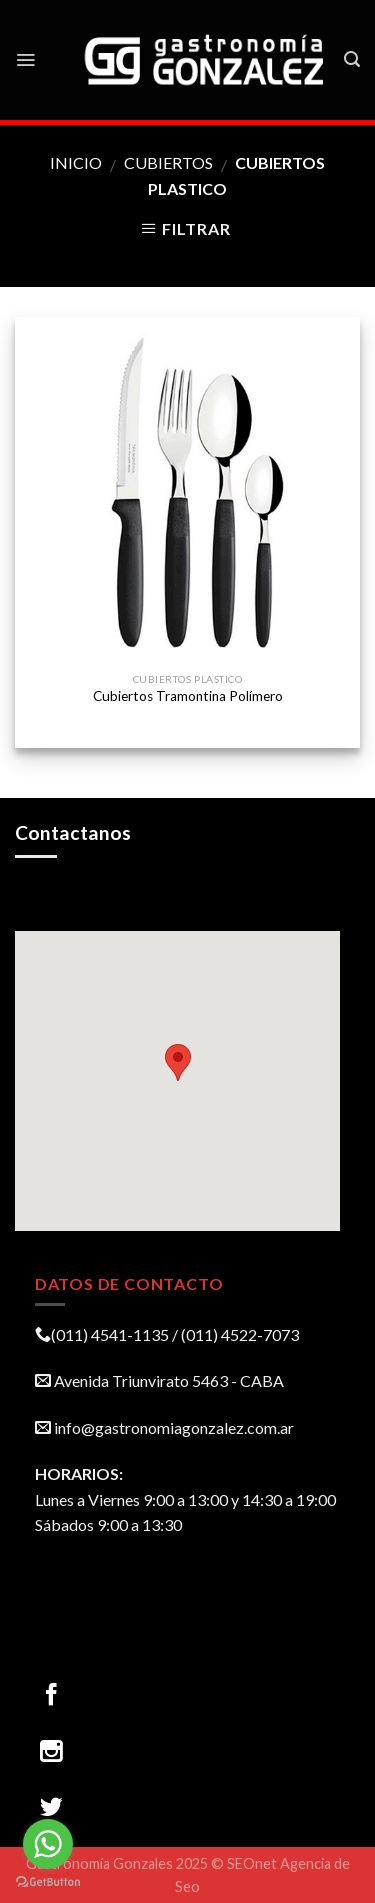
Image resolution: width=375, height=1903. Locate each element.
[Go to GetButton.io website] (48, 1882)
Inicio (76, 162)
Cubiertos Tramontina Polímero (188, 696)
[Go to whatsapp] (48, 1844)
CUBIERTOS (168, 162)
